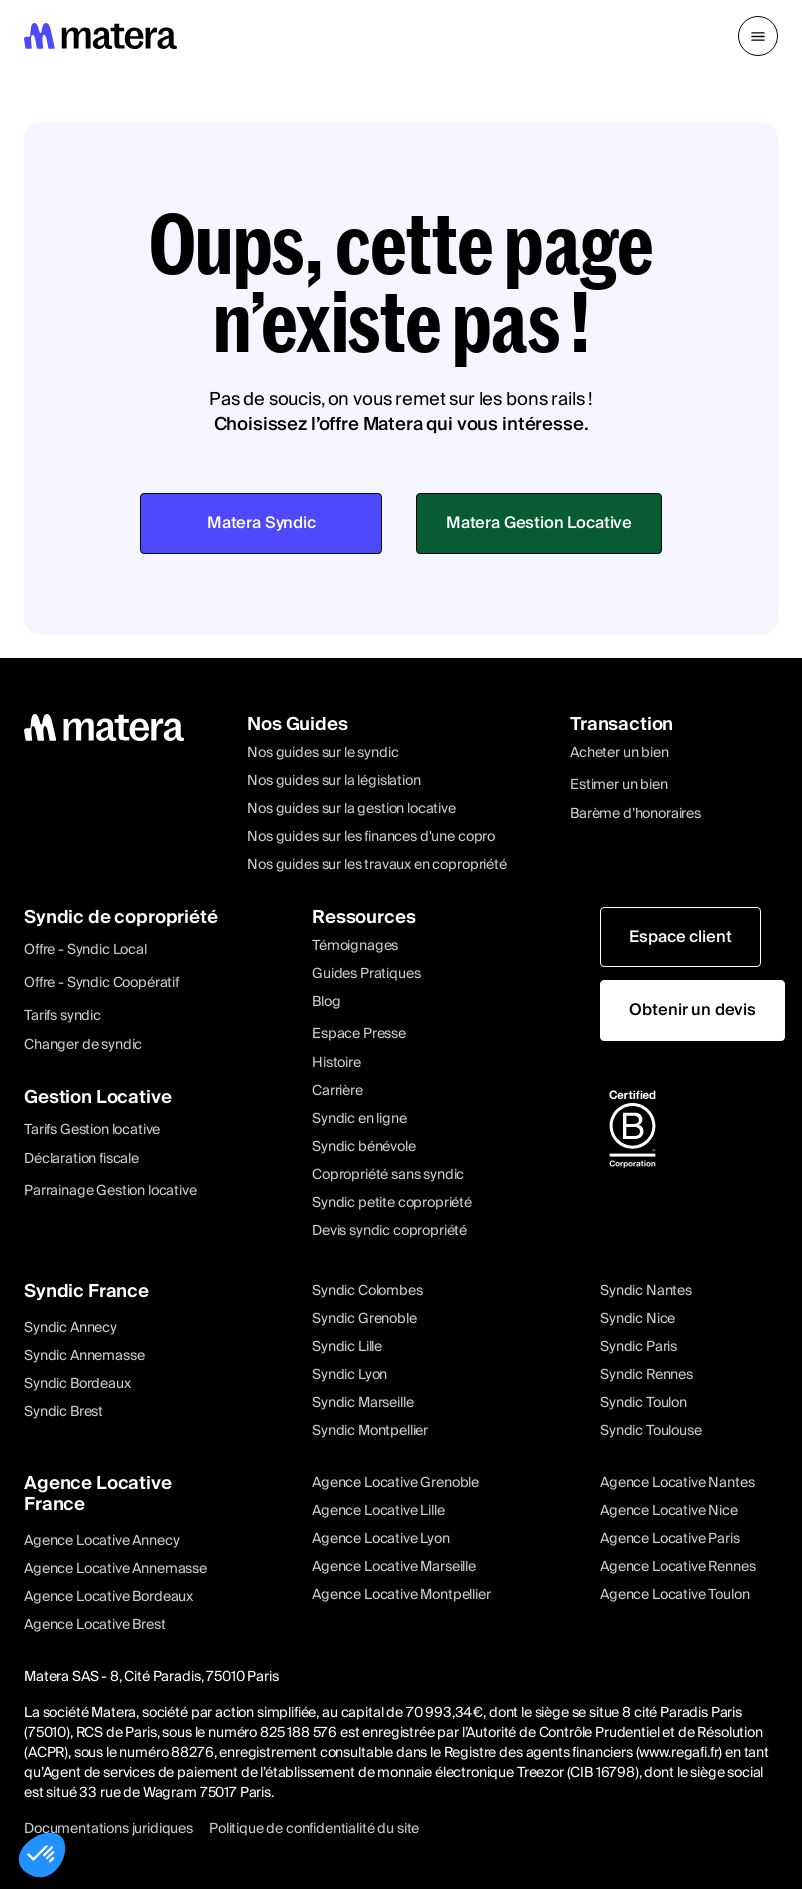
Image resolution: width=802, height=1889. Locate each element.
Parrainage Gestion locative (110, 1191)
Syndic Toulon (643, 1403)
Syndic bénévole (364, 1147)
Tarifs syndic (62, 1016)
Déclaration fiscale (81, 1159)
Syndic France (86, 1291)
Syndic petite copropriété (392, 1203)
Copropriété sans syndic (388, 1175)
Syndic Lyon (349, 1375)
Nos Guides (297, 724)
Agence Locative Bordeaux (108, 1597)
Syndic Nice (637, 1319)
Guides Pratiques (366, 974)
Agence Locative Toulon (674, 1595)
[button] (758, 36)
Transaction (621, 724)
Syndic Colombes (367, 1291)
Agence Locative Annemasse (115, 1569)
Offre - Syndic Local (85, 950)
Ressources (363, 917)
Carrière (337, 1091)
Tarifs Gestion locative (92, 1130)
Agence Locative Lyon (381, 1539)
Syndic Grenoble (364, 1319)
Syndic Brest (63, 1412)
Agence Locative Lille (378, 1511)
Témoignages (355, 946)
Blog (326, 1002)
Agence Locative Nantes (677, 1483)
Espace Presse (359, 1034)
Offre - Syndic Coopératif (101, 983)
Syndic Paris (638, 1347)
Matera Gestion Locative (539, 523)
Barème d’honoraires (635, 814)
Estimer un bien (619, 785)
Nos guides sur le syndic (322, 753)
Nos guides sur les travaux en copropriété (376, 865)
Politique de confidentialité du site (314, 1829)
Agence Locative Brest (95, 1625)
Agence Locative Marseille (394, 1567)
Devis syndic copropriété (389, 1231)
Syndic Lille (347, 1347)
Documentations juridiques (108, 1829)
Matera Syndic (261, 523)
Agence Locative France (98, 1494)
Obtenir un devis (692, 1010)
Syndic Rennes (646, 1375)
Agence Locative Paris (670, 1539)
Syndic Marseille (362, 1403)
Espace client (680, 937)
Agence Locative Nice (669, 1511)
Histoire (336, 1063)
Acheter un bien (619, 753)
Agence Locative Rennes (677, 1567)
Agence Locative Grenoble (395, 1483)
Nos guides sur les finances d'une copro (371, 837)
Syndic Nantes (646, 1291)
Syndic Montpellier (370, 1431)
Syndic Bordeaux (77, 1384)
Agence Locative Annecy (101, 1541)
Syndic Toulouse (651, 1431)
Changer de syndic (83, 1045)
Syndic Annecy (70, 1328)
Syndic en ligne (359, 1119)
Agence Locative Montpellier (401, 1595)
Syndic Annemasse (84, 1356)
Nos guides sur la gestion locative (351, 809)
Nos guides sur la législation (333, 781)
